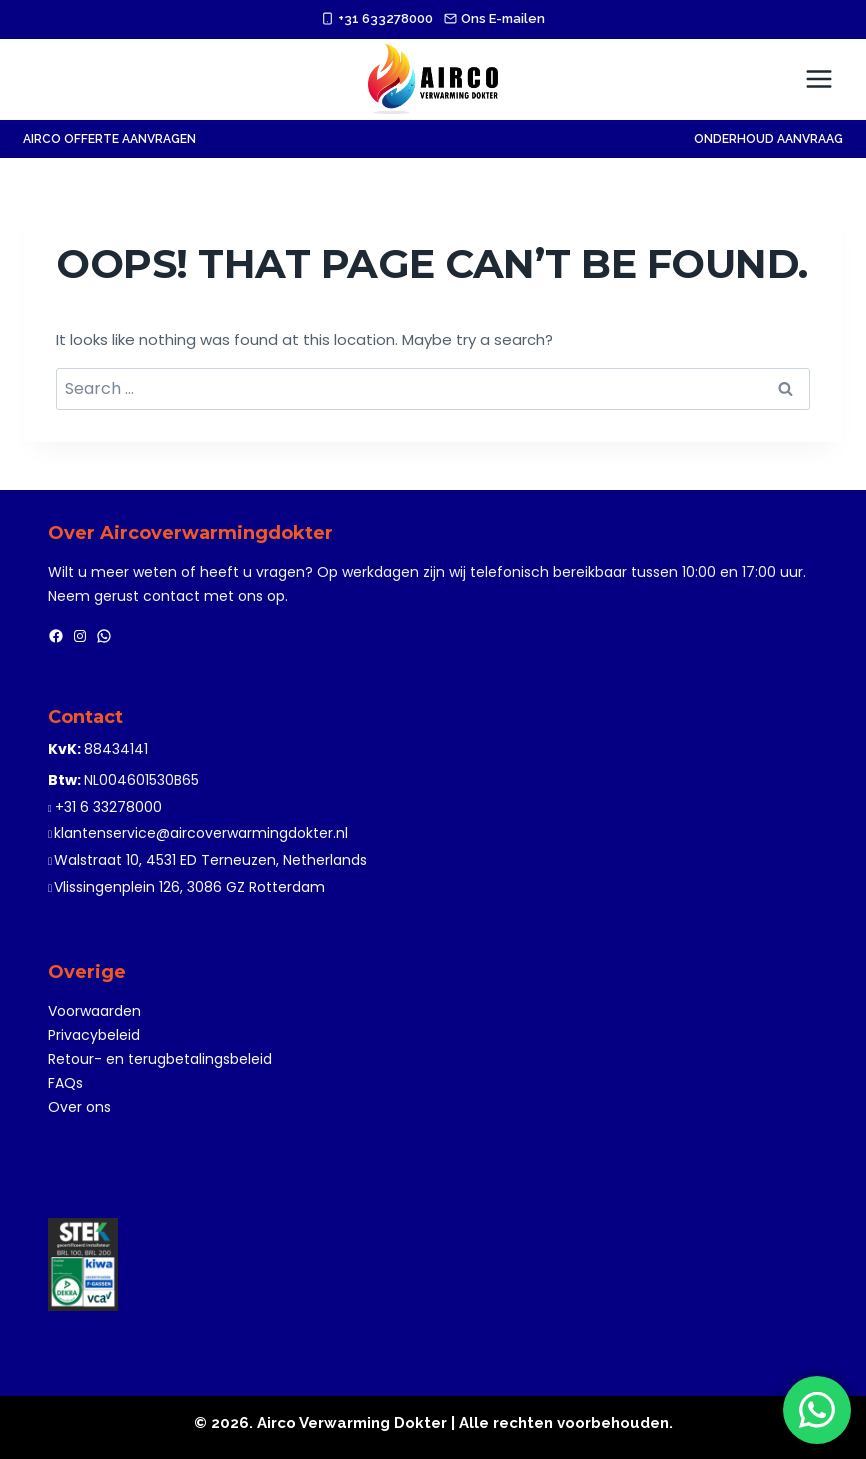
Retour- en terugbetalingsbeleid (160, 1059)
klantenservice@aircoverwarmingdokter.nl (201, 833)
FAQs (65, 1083)
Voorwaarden (94, 1011)
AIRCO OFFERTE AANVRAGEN (109, 139)
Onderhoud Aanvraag (768, 139)
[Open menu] (818, 78)
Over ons (79, 1107)
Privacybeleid (94, 1035)
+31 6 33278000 (108, 807)
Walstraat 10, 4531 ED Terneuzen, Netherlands (210, 860)
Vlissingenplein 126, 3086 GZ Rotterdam (189, 887)
